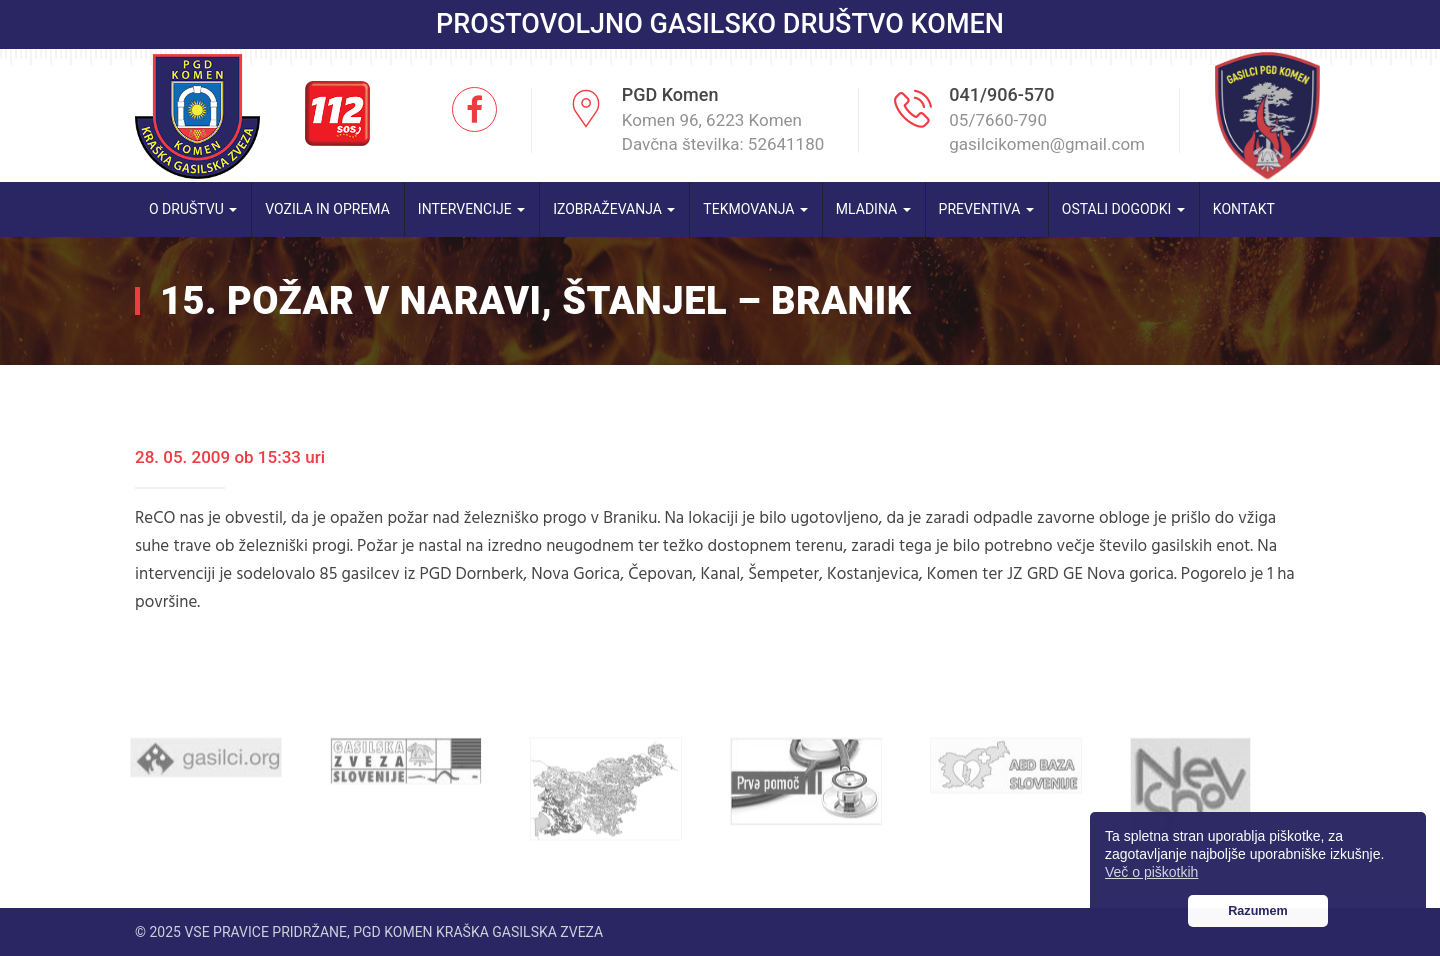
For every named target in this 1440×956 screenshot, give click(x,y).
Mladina (873, 209)
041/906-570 (1001, 94)
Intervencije (471, 209)
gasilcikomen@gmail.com (1047, 144)
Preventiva (986, 209)
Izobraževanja (614, 209)
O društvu (193, 209)
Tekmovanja (755, 209)
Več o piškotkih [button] (1151, 872)
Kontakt (1244, 209)
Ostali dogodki (1123, 209)
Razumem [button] (1258, 911)
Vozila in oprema (327, 209)
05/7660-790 (998, 120)
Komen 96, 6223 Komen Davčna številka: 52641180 (723, 132)
